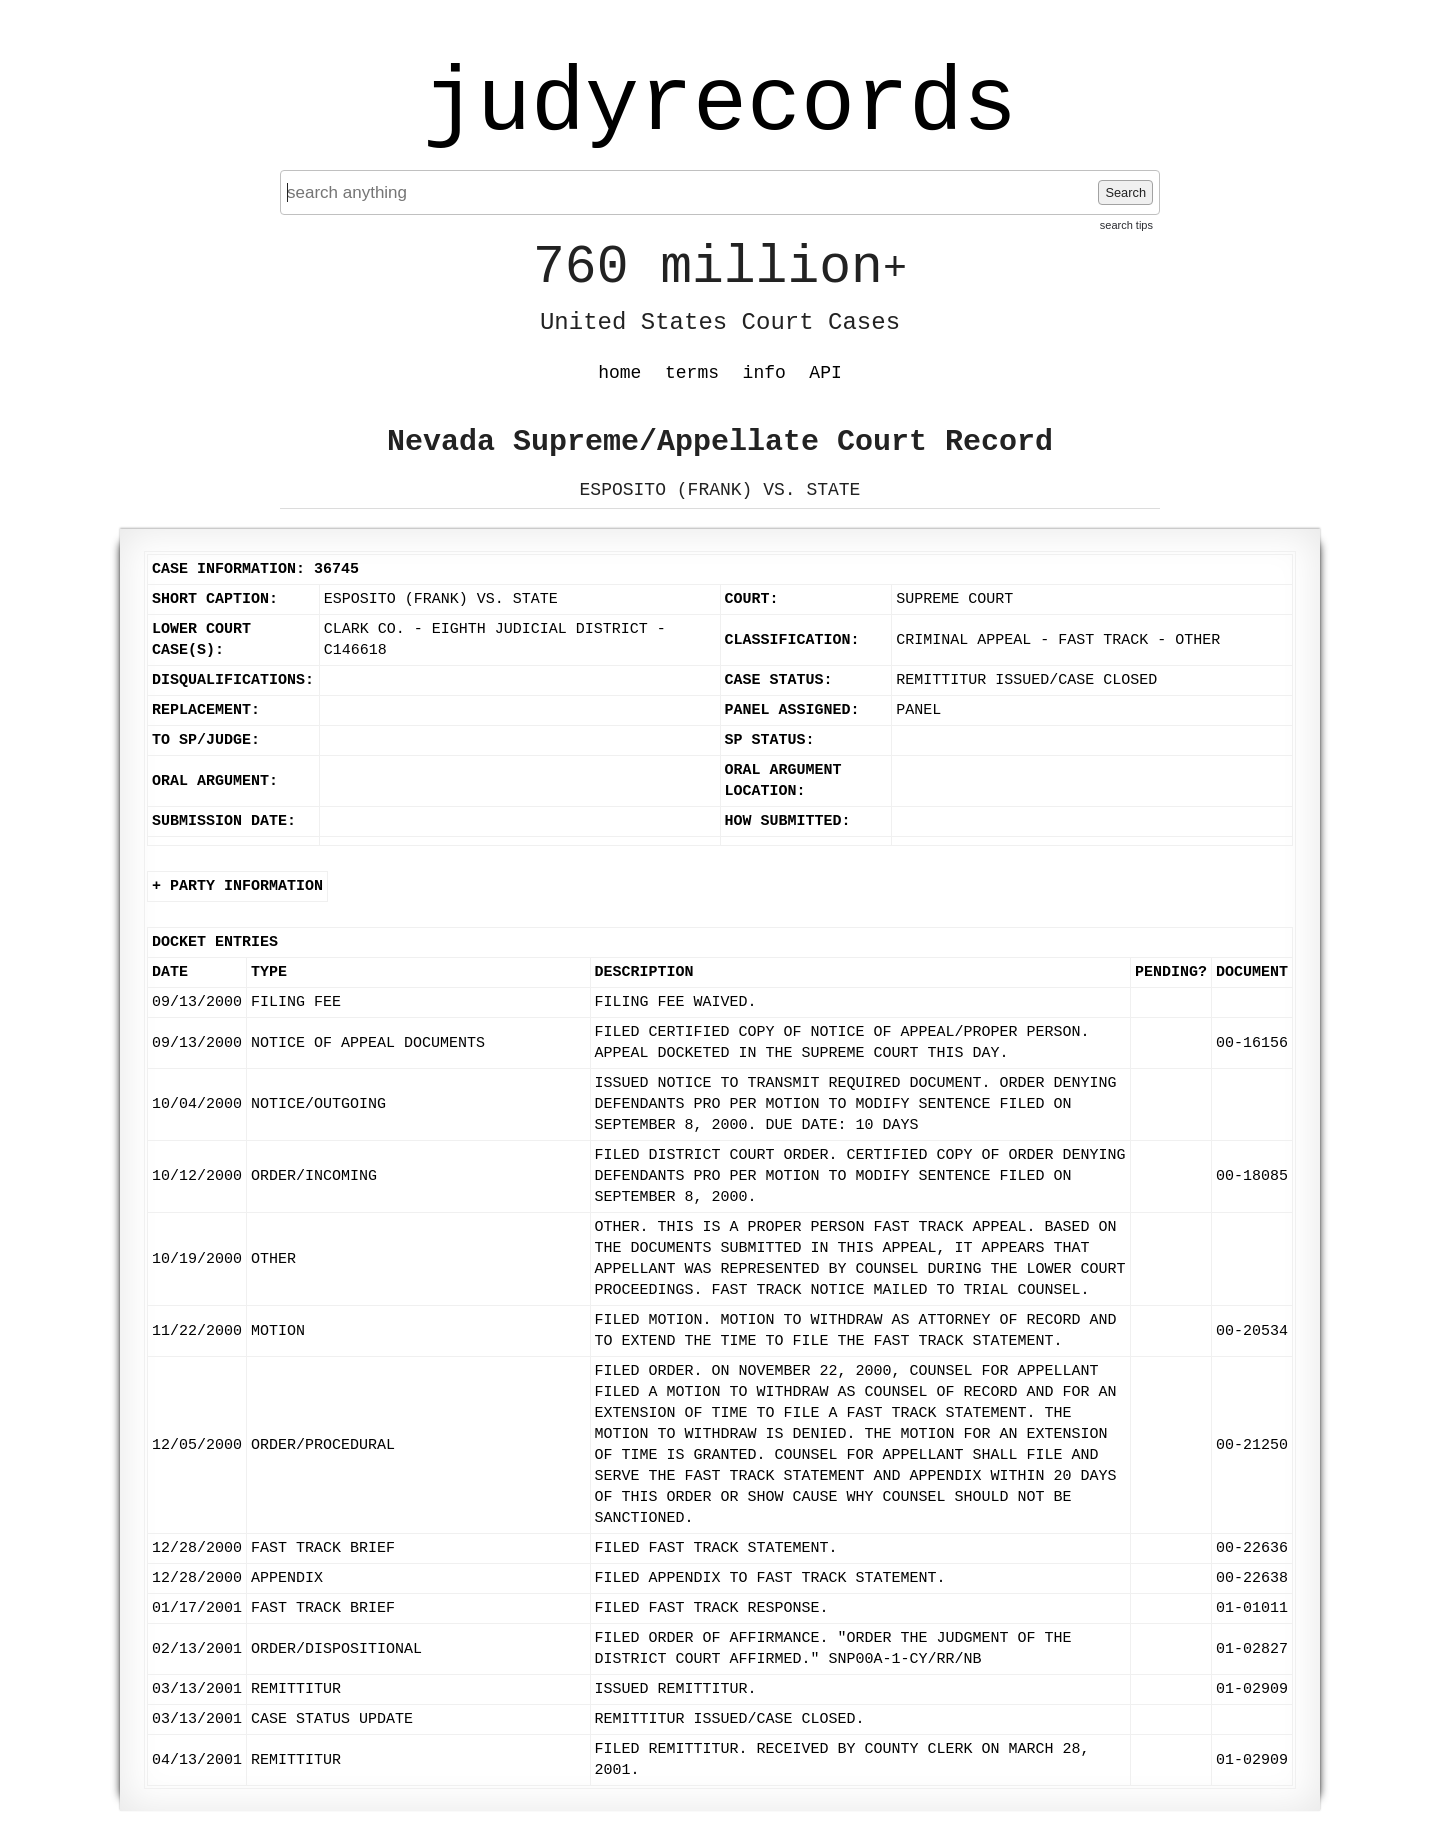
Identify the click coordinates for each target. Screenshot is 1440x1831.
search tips (1126, 225)
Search (1125, 192)
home (619, 373)
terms (692, 373)
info (764, 373)
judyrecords (720, 105)
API (825, 373)
